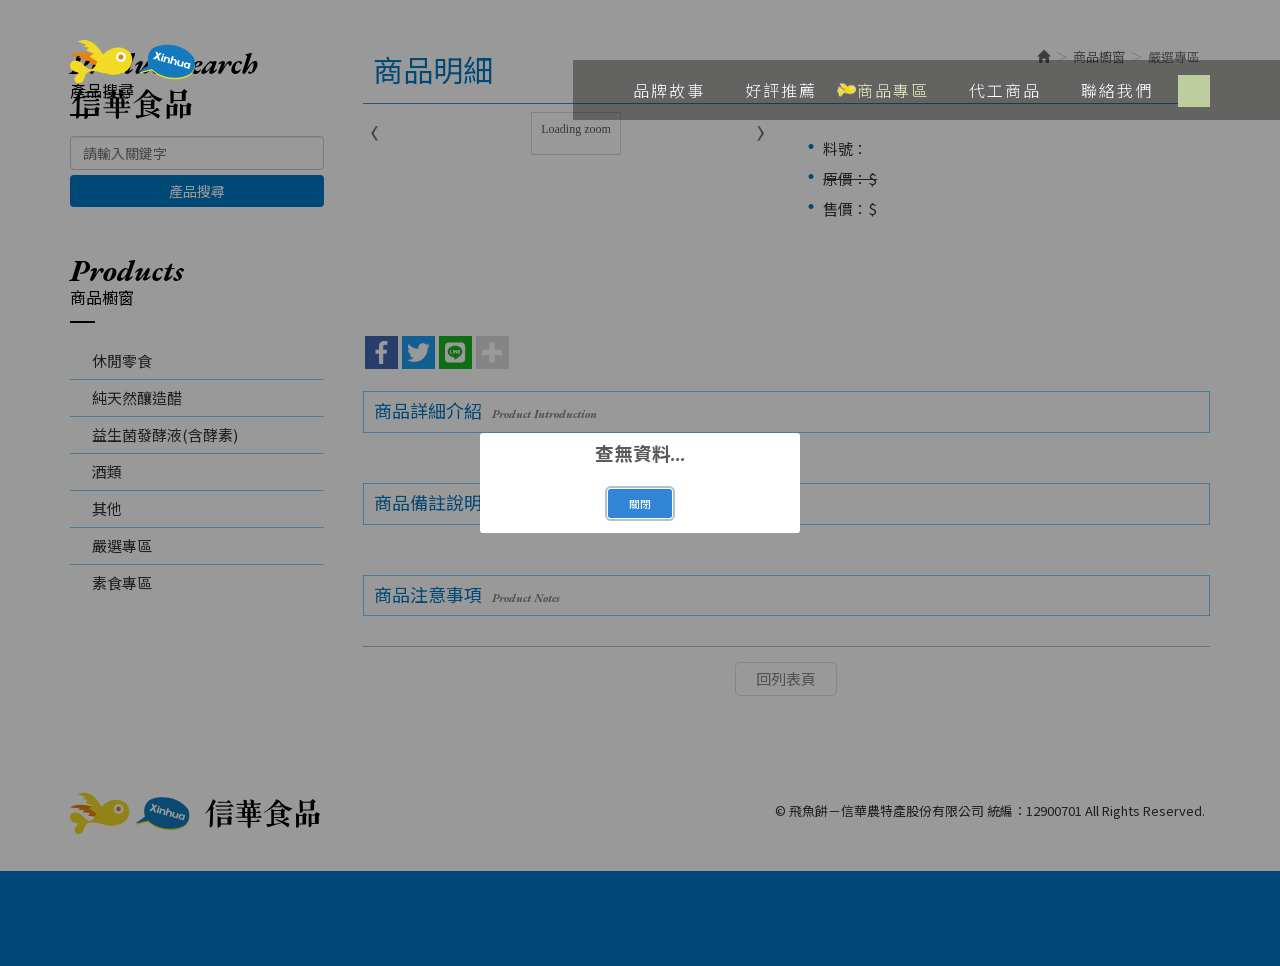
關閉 (640, 503)
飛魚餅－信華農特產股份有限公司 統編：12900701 (132, 80)
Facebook (1194, 91)
